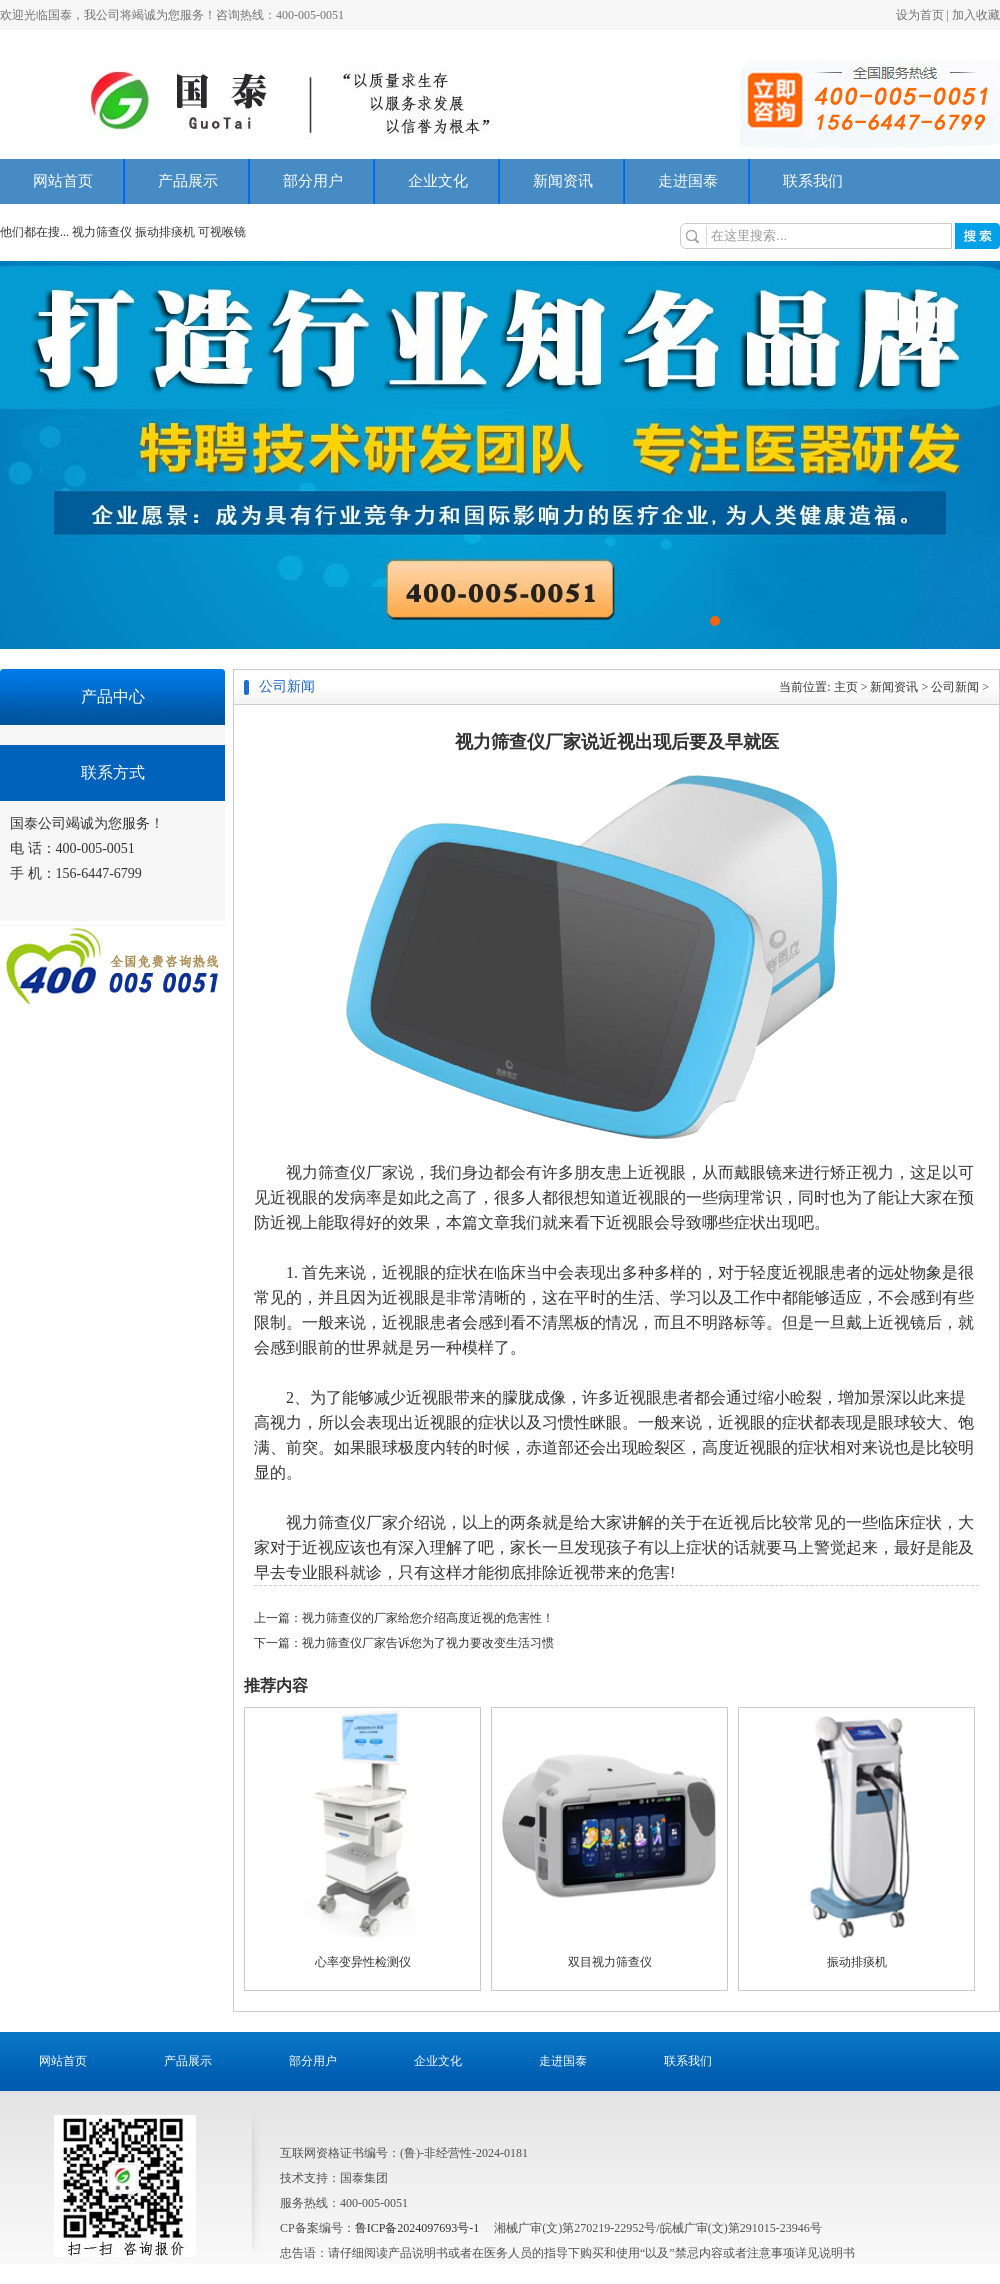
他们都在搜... (34, 232)
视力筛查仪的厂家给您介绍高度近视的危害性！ (428, 1618)
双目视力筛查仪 (610, 1962)
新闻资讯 (563, 181)
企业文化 (438, 181)
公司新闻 (955, 687)
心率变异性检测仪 (363, 1962)
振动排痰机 (165, 232)
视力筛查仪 (103, 232)
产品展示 (188, 181)
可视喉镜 (222, 232)
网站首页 (63, 181)
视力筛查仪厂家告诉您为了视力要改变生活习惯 (428, 1643)
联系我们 (813, 181)
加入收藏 (976, 15)
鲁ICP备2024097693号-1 (417, 2228)
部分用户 (313, 181)
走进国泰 (688, 181)
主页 (846, 687)
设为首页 (920, 15)
